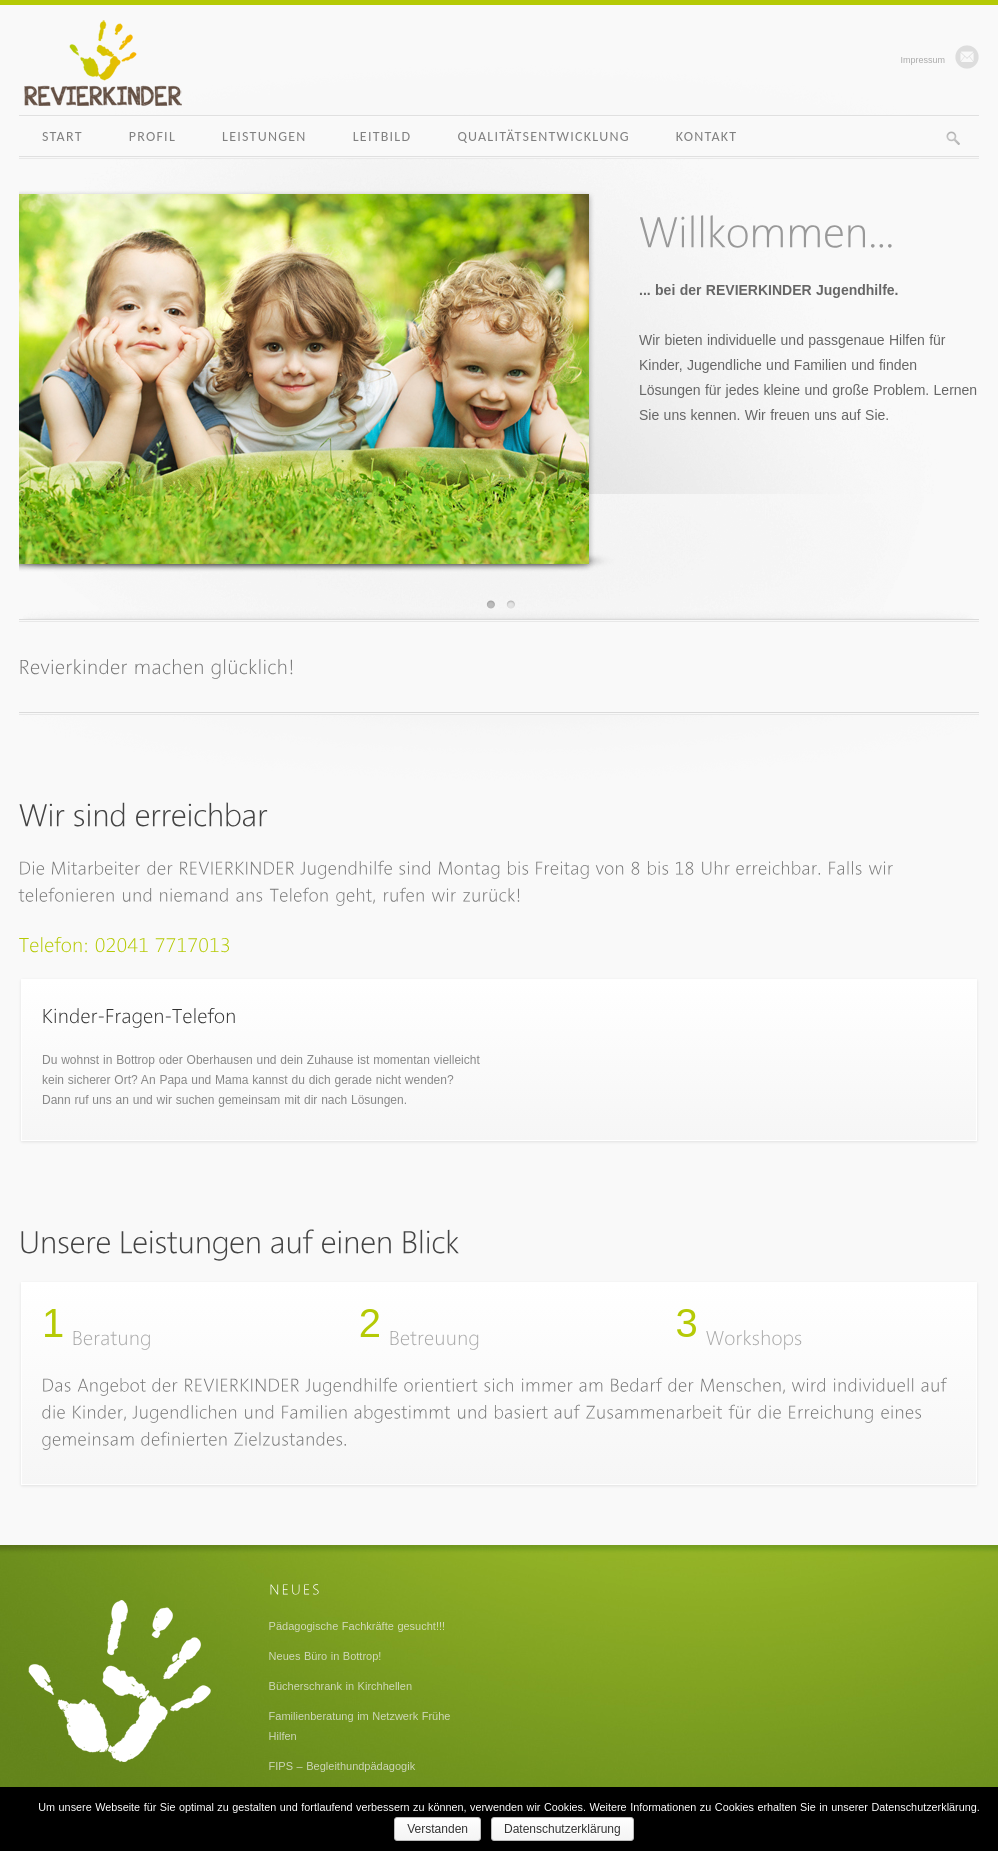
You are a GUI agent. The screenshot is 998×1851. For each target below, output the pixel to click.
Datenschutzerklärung (562, 1829)
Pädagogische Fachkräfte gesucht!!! (357, 1626)
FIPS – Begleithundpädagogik (342, 1766)
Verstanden (437, 1829)
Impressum (922, 60)
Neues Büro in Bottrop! (325, 1656)
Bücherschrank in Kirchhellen (340, 1686)
